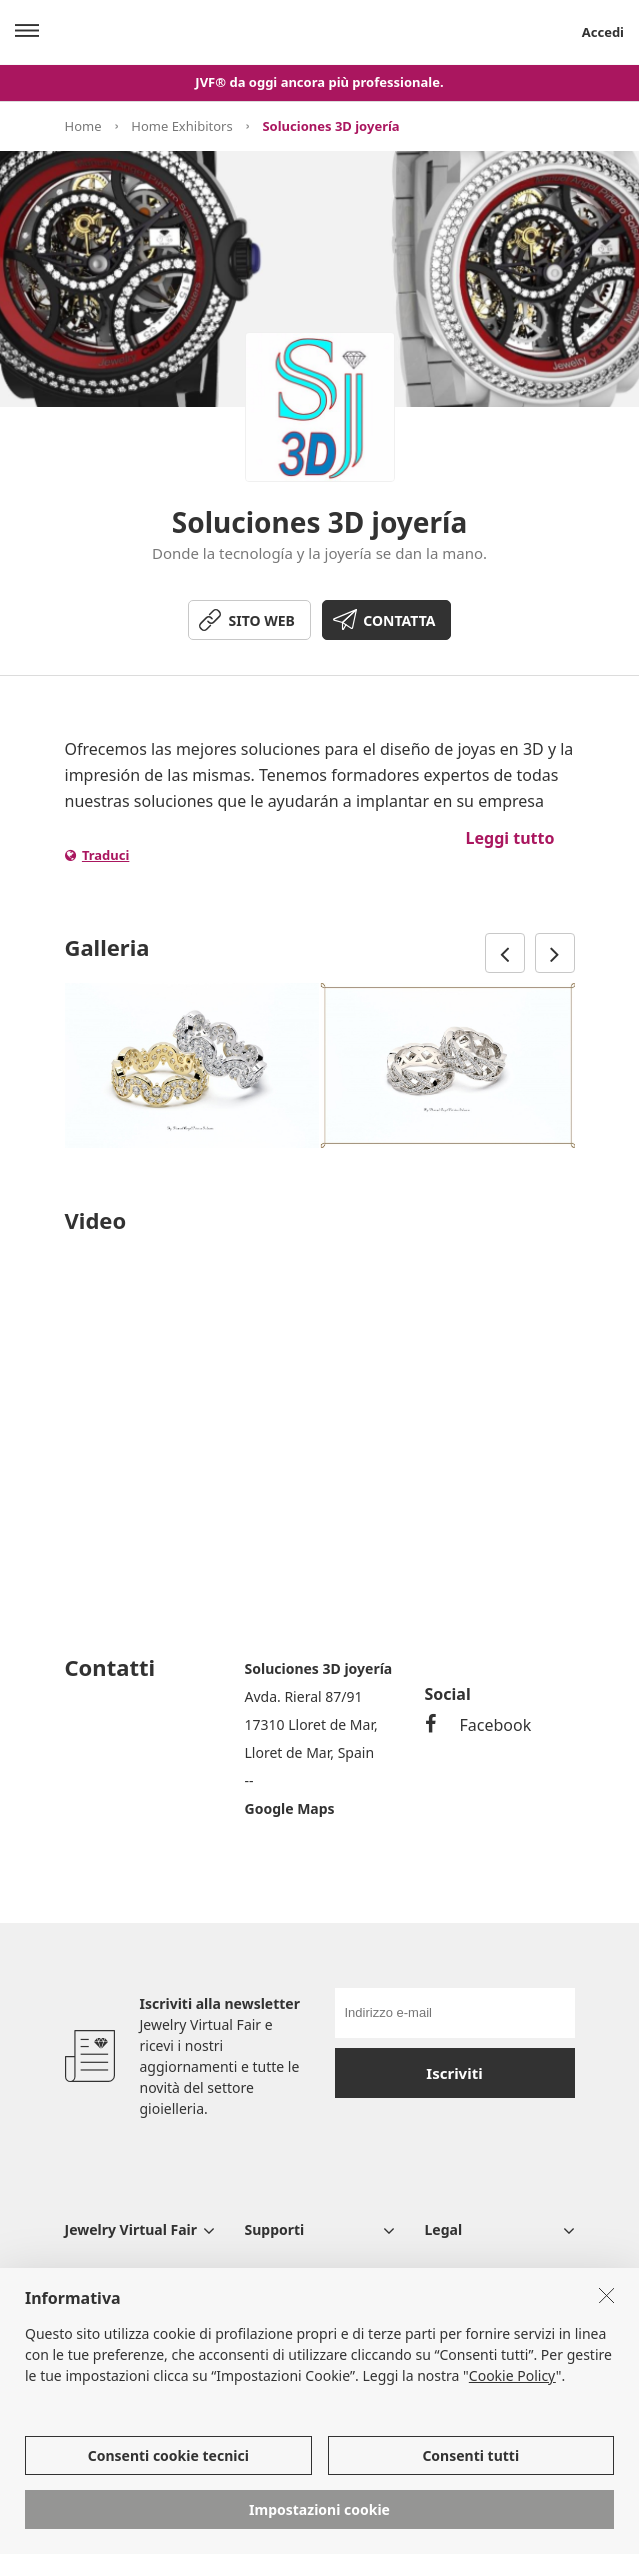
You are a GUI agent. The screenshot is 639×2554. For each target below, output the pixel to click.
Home (83, 126)
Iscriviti (454, 2073)
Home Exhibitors (181, 126)
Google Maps (290, 1808)
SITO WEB (262, 620)
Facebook (478, 1725)
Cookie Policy (512, 2375)
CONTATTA (399, 620)
